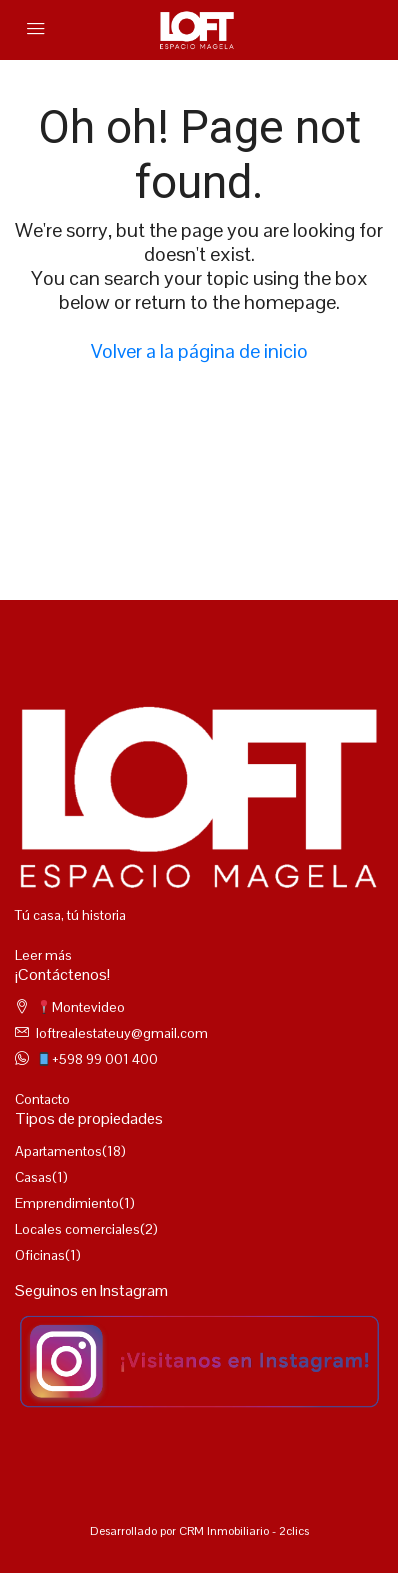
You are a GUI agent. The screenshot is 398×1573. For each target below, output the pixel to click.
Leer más (43, 955)
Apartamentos (58, 1151)
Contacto (42, 1099)
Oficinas (40, 1255)
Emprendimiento (67, 1203)
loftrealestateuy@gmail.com (122, 1033)
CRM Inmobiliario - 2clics (244, 1531)
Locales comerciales (77, 1229)
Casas (33, 1177)
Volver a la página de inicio (199, 351)
